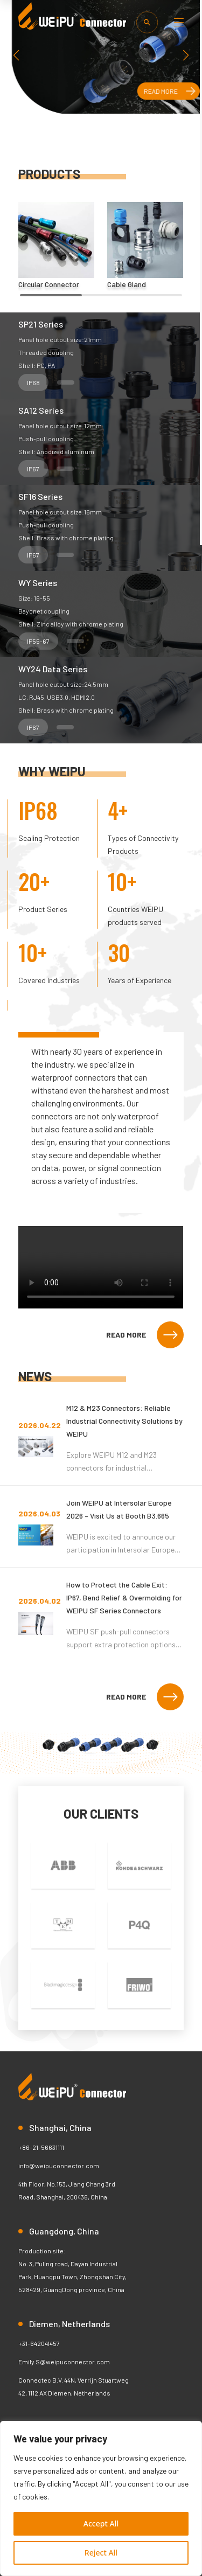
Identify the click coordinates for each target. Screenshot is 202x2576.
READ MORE (145, 1334)
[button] (186, 55)
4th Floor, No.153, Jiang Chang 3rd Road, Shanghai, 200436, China (66, 2190)
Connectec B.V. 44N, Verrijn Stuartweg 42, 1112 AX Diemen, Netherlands (73, 2386)
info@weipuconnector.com (58, 2165)
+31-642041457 (39, 2343)
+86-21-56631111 (41, 2147)
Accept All (101, 2523)
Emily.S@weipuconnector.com (64, 2361)
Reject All (101, 2552)
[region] (101, 2498)
